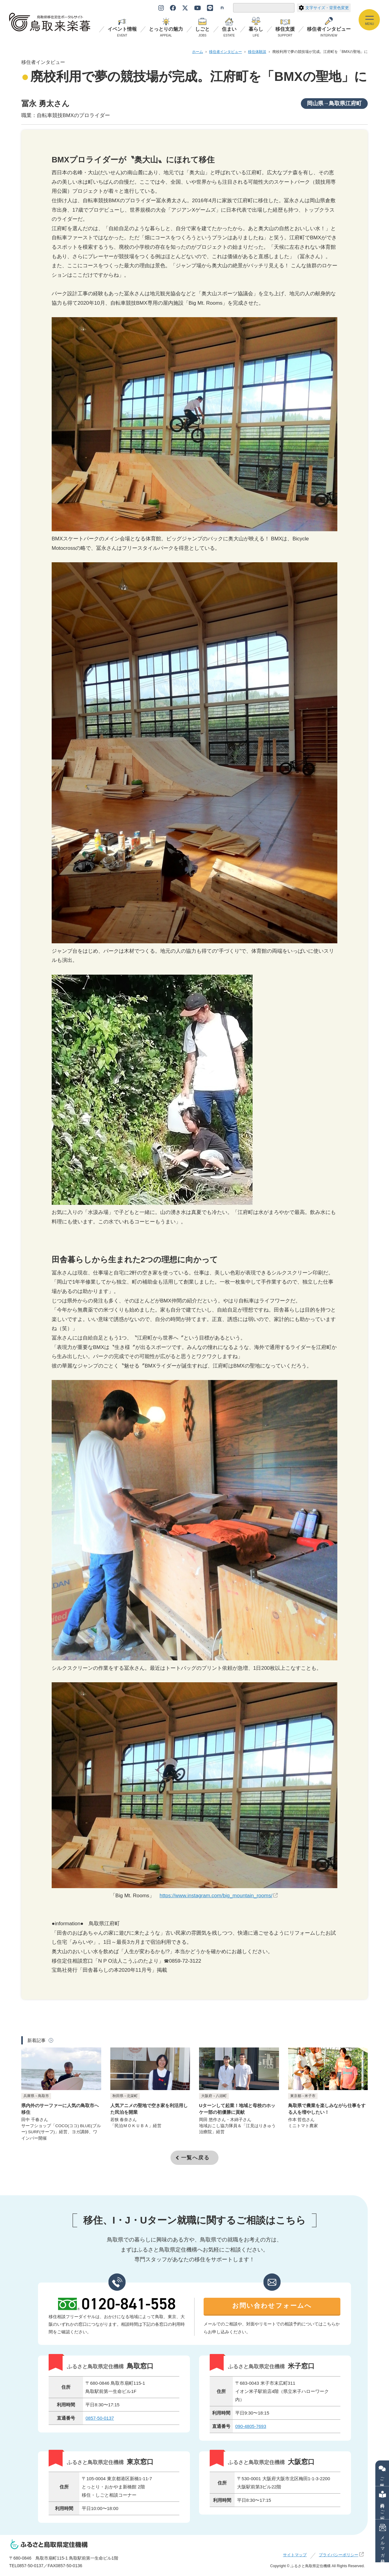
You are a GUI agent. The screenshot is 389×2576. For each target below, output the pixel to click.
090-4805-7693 (250, 2429)
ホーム (197, 52)
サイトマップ (295, 2558)
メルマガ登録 (382, 2540)
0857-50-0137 (99, 2421)
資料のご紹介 (382, 2503)
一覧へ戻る (195, 2161)
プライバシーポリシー (338, 2558)
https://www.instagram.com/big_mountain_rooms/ (216, 1895)
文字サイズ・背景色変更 (324, 7)
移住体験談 (257, 52)
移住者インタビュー (225, 52)
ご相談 (382, 2473)
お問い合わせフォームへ (272, 2309)
